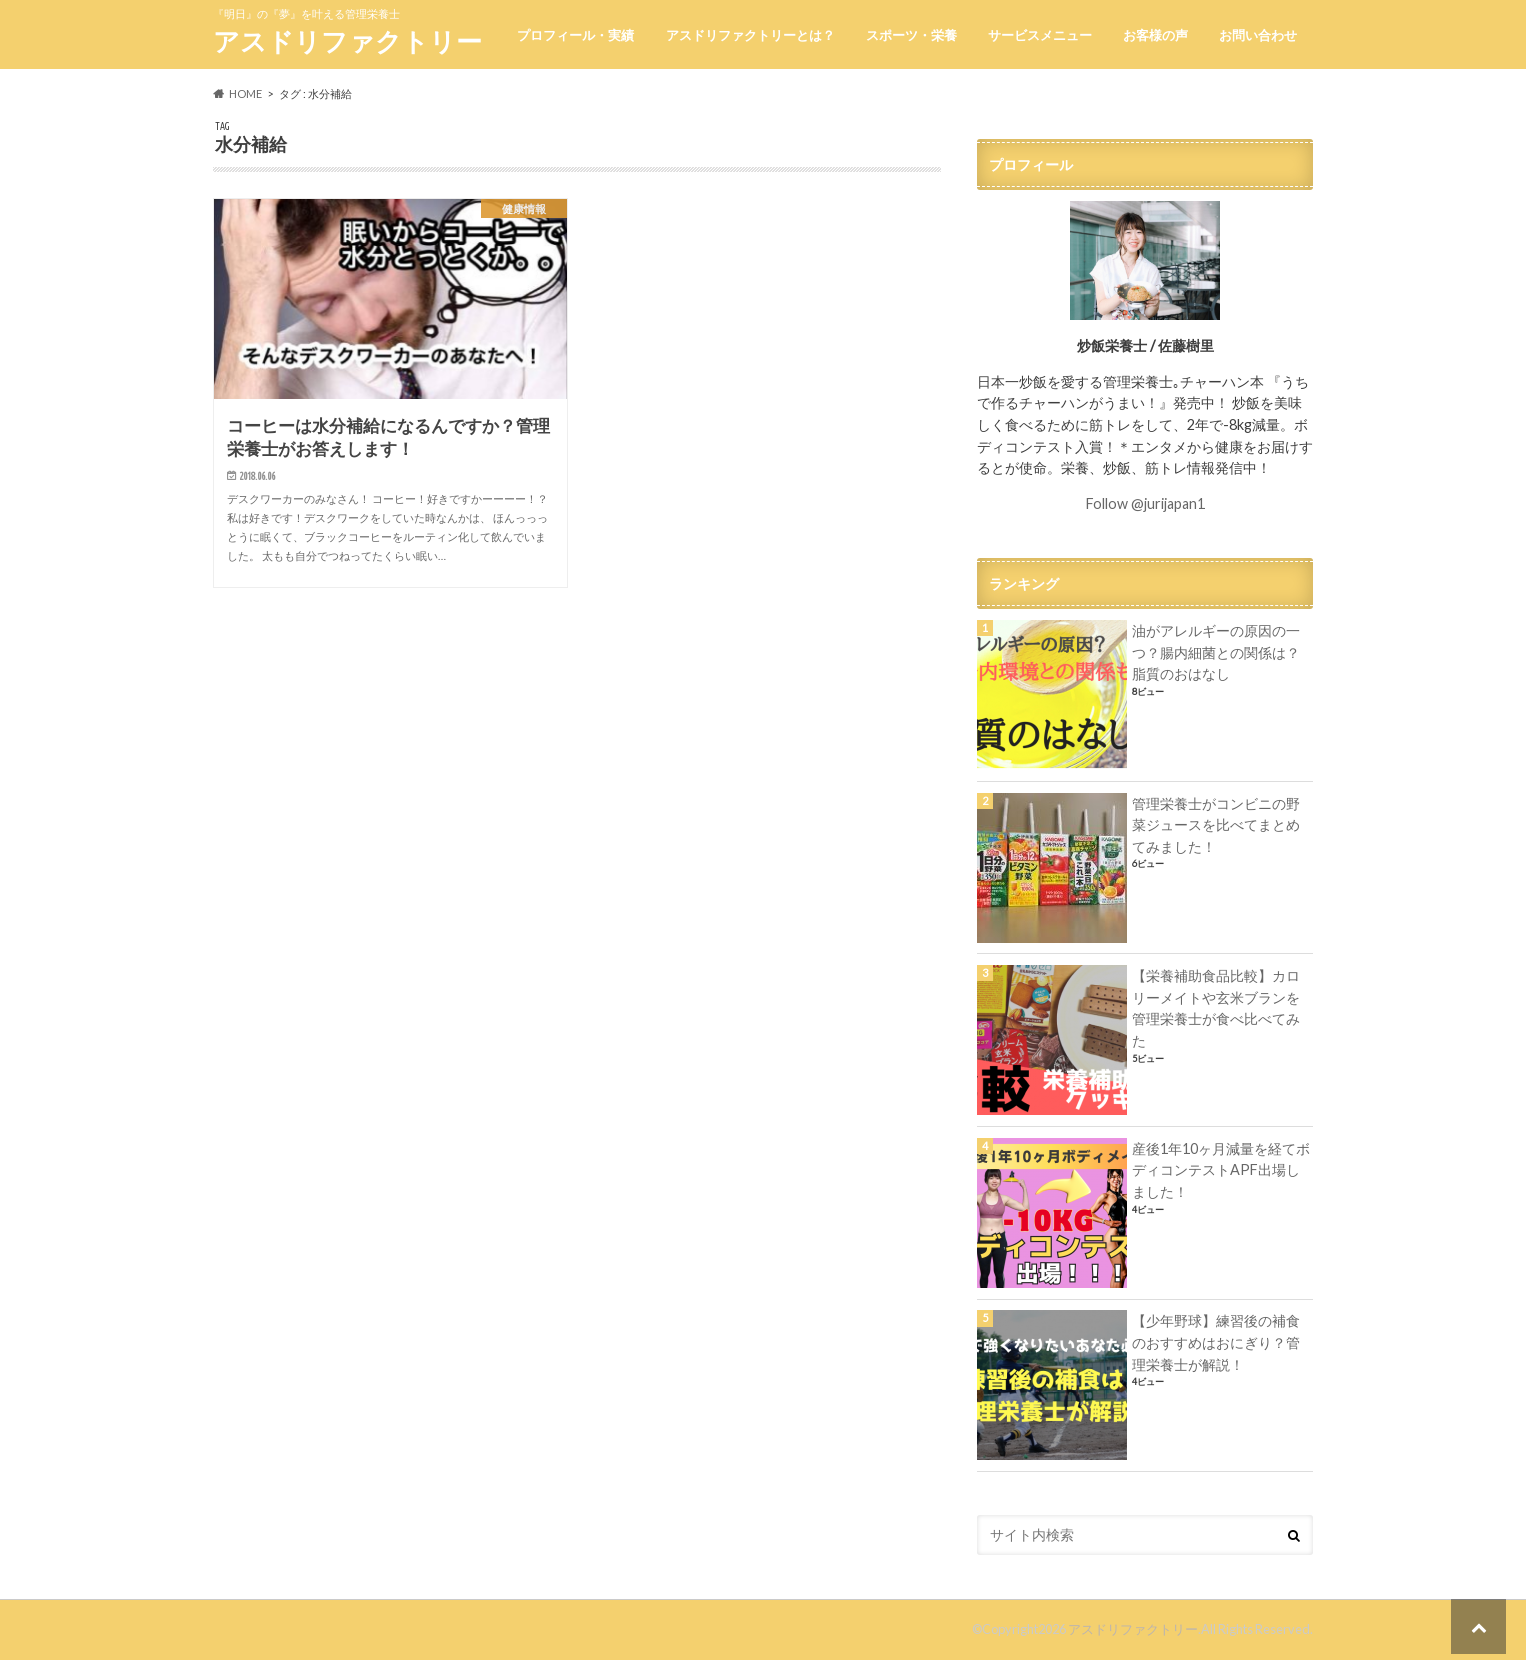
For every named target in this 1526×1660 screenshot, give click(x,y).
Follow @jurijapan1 (1145, 503)
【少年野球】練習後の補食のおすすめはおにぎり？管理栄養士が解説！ (1216, 1342)
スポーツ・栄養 (911, 35)
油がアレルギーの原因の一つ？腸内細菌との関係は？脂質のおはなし (1216, 652)
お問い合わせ (1258, 35)
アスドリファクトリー (347, 41)
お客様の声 (1155, 35)
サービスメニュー (1040, 35)
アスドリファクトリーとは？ (750, 35)
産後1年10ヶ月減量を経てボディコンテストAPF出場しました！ (1221, 1170)
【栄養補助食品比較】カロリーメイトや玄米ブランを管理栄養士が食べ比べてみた (1216, 1008)
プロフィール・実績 (575, 35)
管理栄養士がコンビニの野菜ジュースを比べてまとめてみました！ (1216, 825)
